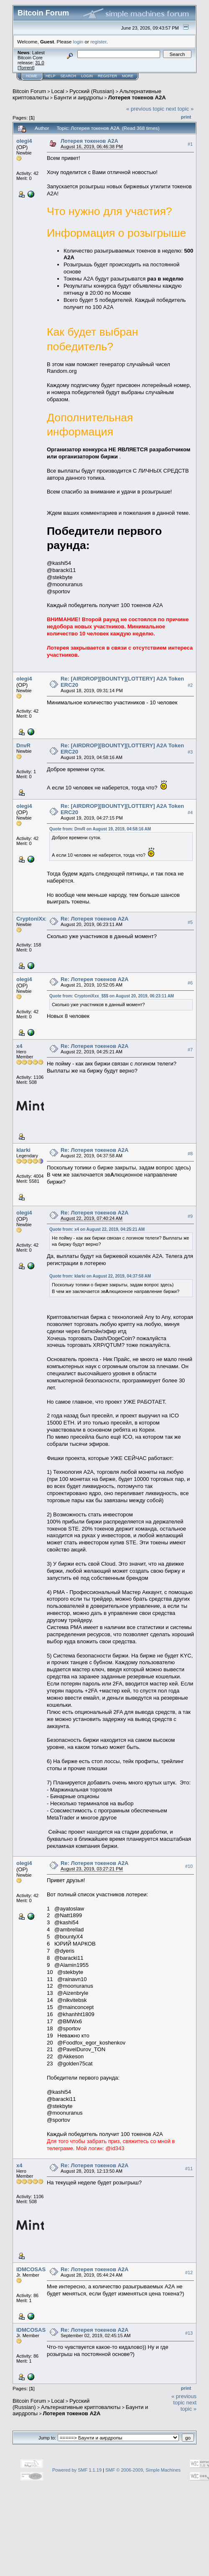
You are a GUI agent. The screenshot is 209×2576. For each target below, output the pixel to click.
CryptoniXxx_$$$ (38, 919)
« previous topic (145, 109)
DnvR (23, 745)
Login (87, 76)
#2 (190, 685)
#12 (189, 2272)
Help (51, 76)
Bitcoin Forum (29, 91)
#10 (189, 1866)
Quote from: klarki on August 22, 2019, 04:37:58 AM (100, 1276)
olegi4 (24, 141)
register (98, 41)
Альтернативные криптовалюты (81, 2407)
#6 (190, 982)
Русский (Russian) (91, 91)
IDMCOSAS (31, 2269)
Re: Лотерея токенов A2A (95, 919)
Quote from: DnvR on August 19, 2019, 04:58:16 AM (100, 829)
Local (57, 91)
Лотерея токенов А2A (137, 97)
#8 (190, 1153)
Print (186, 116)
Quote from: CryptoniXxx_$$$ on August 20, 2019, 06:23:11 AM (111, 996)
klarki (23, 1150)
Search (68, 76)
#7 (190, 1049)
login (78, 41)
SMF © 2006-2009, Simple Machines (143, 2469)
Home (31, 76)
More (127, 76)
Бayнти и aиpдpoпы (78, 97)
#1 (190, 144)
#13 (189, 2333)
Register (107, 76)
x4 (19, 1046)
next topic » (180, 109)
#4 (190, 812)
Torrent (26, 67)
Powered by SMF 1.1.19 (77, 2469)
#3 (190, 751)
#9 (190, 1216)
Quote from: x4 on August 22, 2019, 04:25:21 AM (97, 1229)
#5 (190, 922)
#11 (189, 2168)
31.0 (39, 62)
